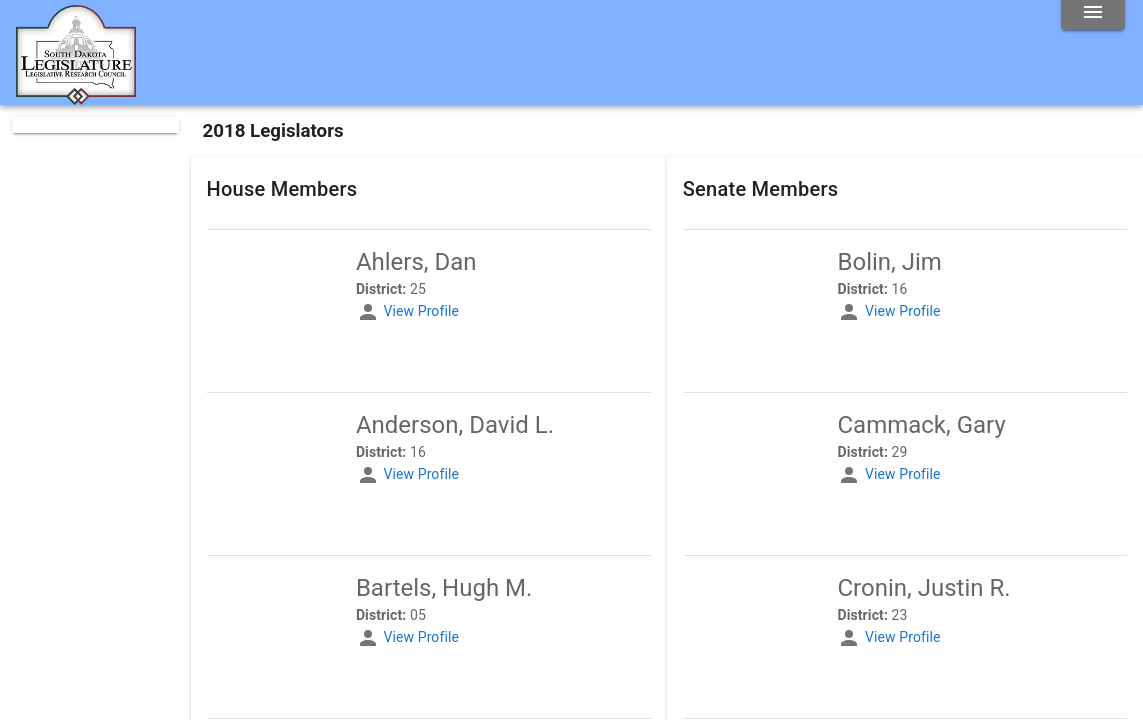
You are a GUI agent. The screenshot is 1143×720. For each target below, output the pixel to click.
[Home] (76, 97)
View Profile (420, 311)
